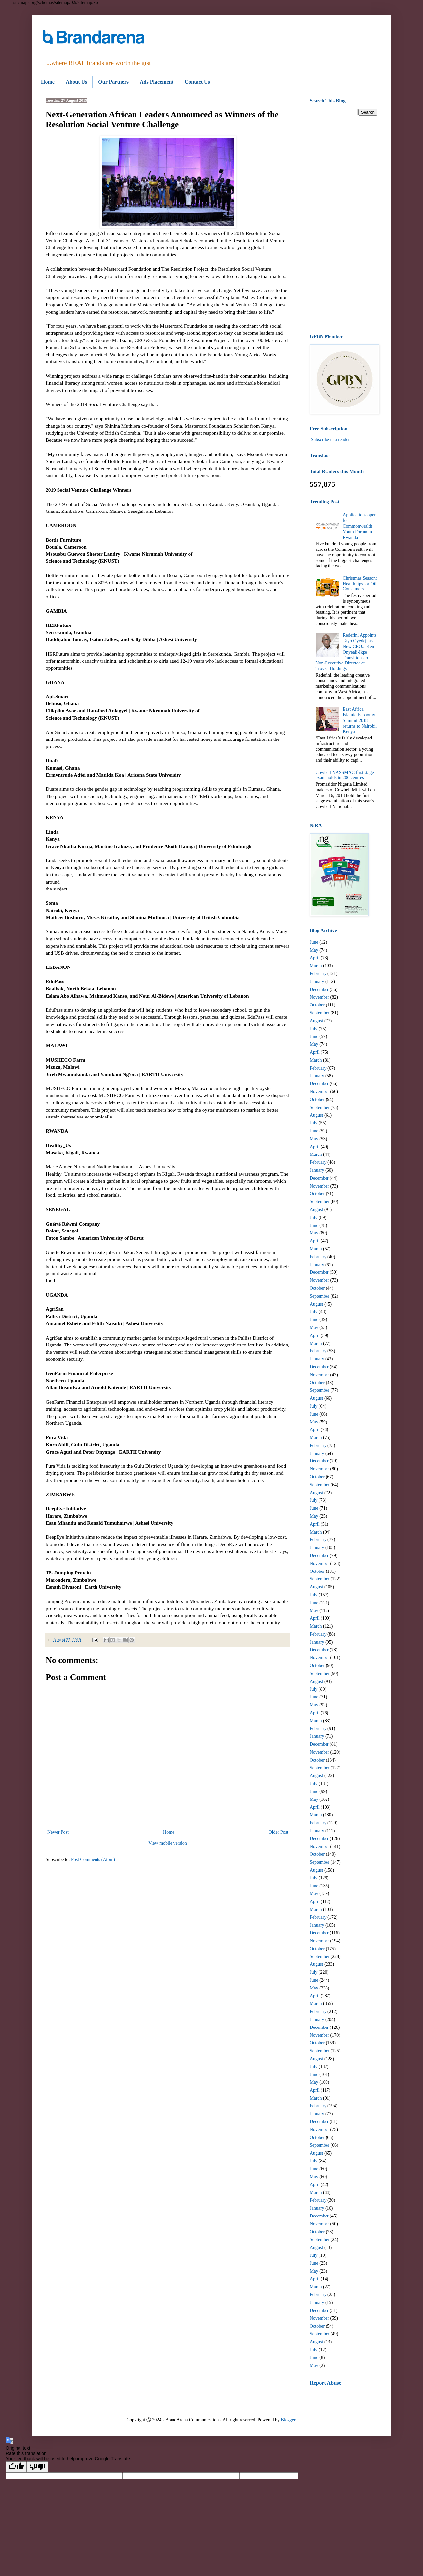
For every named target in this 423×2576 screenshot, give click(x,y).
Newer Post (58, 1832)
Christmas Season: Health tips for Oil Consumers (360, 584)
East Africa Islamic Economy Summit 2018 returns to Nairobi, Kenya (360, 720)
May (314, 950)
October (317, 1005)
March (316, 965)
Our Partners (113, 82)
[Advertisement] (343, 225)
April (315, 957)
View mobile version (167, 1843)
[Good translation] (16, 2466)
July (313, 1028)
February (318, 973)
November (319, 997)
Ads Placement (156, 82)
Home (48, 82)
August (316, 1020)
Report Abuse (325, 2383)
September (319, 1012)
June (314, 942)
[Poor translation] (37, 2466)
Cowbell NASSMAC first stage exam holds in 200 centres (345, 775)
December (319, 989)
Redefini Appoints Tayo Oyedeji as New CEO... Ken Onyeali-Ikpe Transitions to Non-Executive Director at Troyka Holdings (346, 652)
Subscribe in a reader (330, 439)
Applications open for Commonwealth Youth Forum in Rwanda (359, 526)
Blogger (288, 2419)
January (317, 981)
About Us (76, 82)
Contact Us (197, 82)
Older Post (278, 1832)
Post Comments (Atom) (93, 1859)
